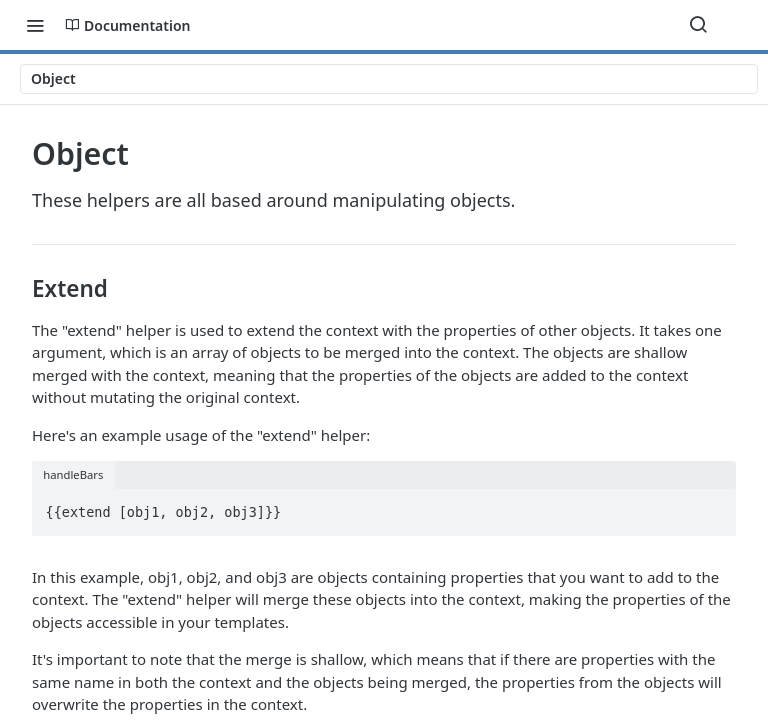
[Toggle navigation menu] (35, 25)
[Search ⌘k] (698, 25)
